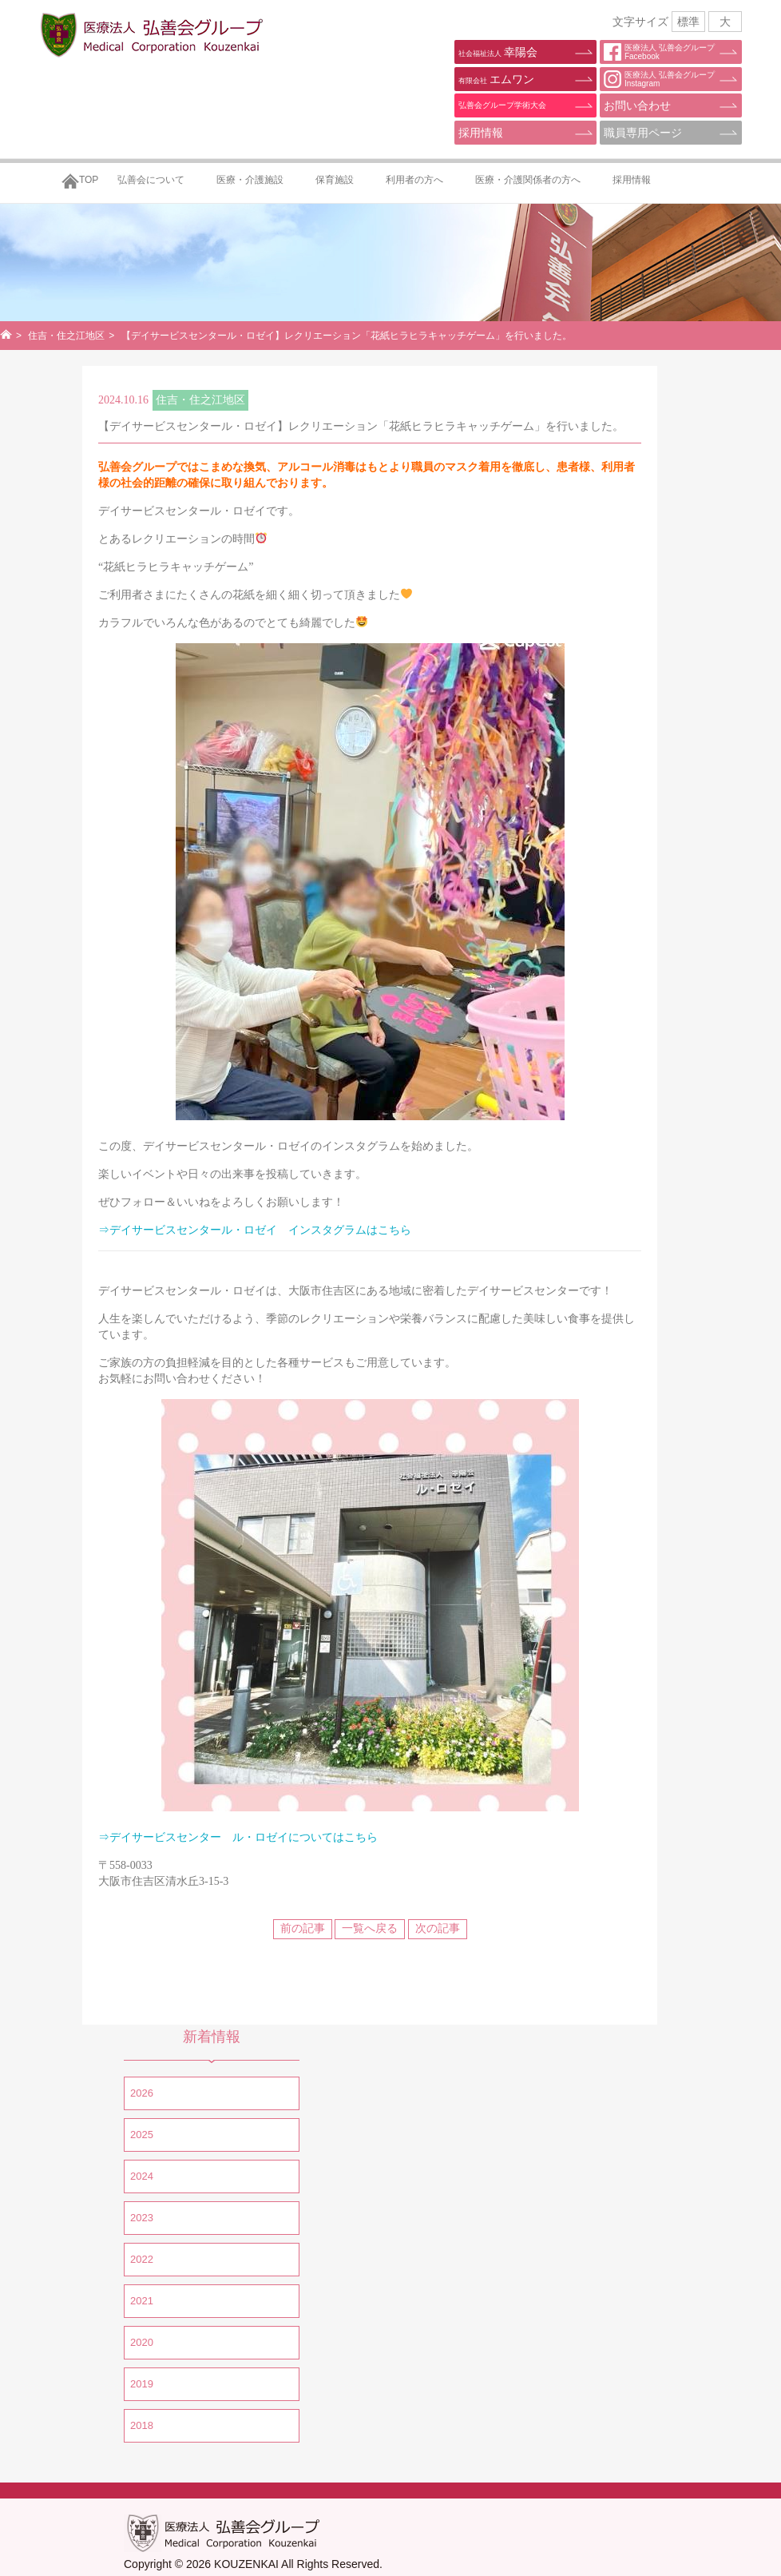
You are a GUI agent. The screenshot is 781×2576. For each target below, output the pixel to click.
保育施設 (334, 179)
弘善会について (150, 179)
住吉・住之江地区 (66, 335)
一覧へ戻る (370, 1928)
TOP (88, 179)
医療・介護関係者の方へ (528, 179)
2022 (141, 2259)
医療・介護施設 (249, 179)
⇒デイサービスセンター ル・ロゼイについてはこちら (238, 1837)
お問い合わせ (637, 105)
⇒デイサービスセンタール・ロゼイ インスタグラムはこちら (254, 1230)
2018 (141, 2425)
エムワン (496, 79)
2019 (141, 2384)
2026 (141, 2093)
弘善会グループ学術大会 (502, 105)
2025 (141, 2135)
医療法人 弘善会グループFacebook (659, 52)
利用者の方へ (414, 179)
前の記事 (302, 1928)
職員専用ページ (643, 132)
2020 (141, 2342)
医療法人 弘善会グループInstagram (659, 79)
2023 (141, 2218)
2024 (141, 2176)
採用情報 (480, 132)
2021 (141, 2301)
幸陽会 (497, 52)
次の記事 (437, 1928)
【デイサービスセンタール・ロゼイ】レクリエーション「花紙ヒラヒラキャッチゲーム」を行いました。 (361, 426)
